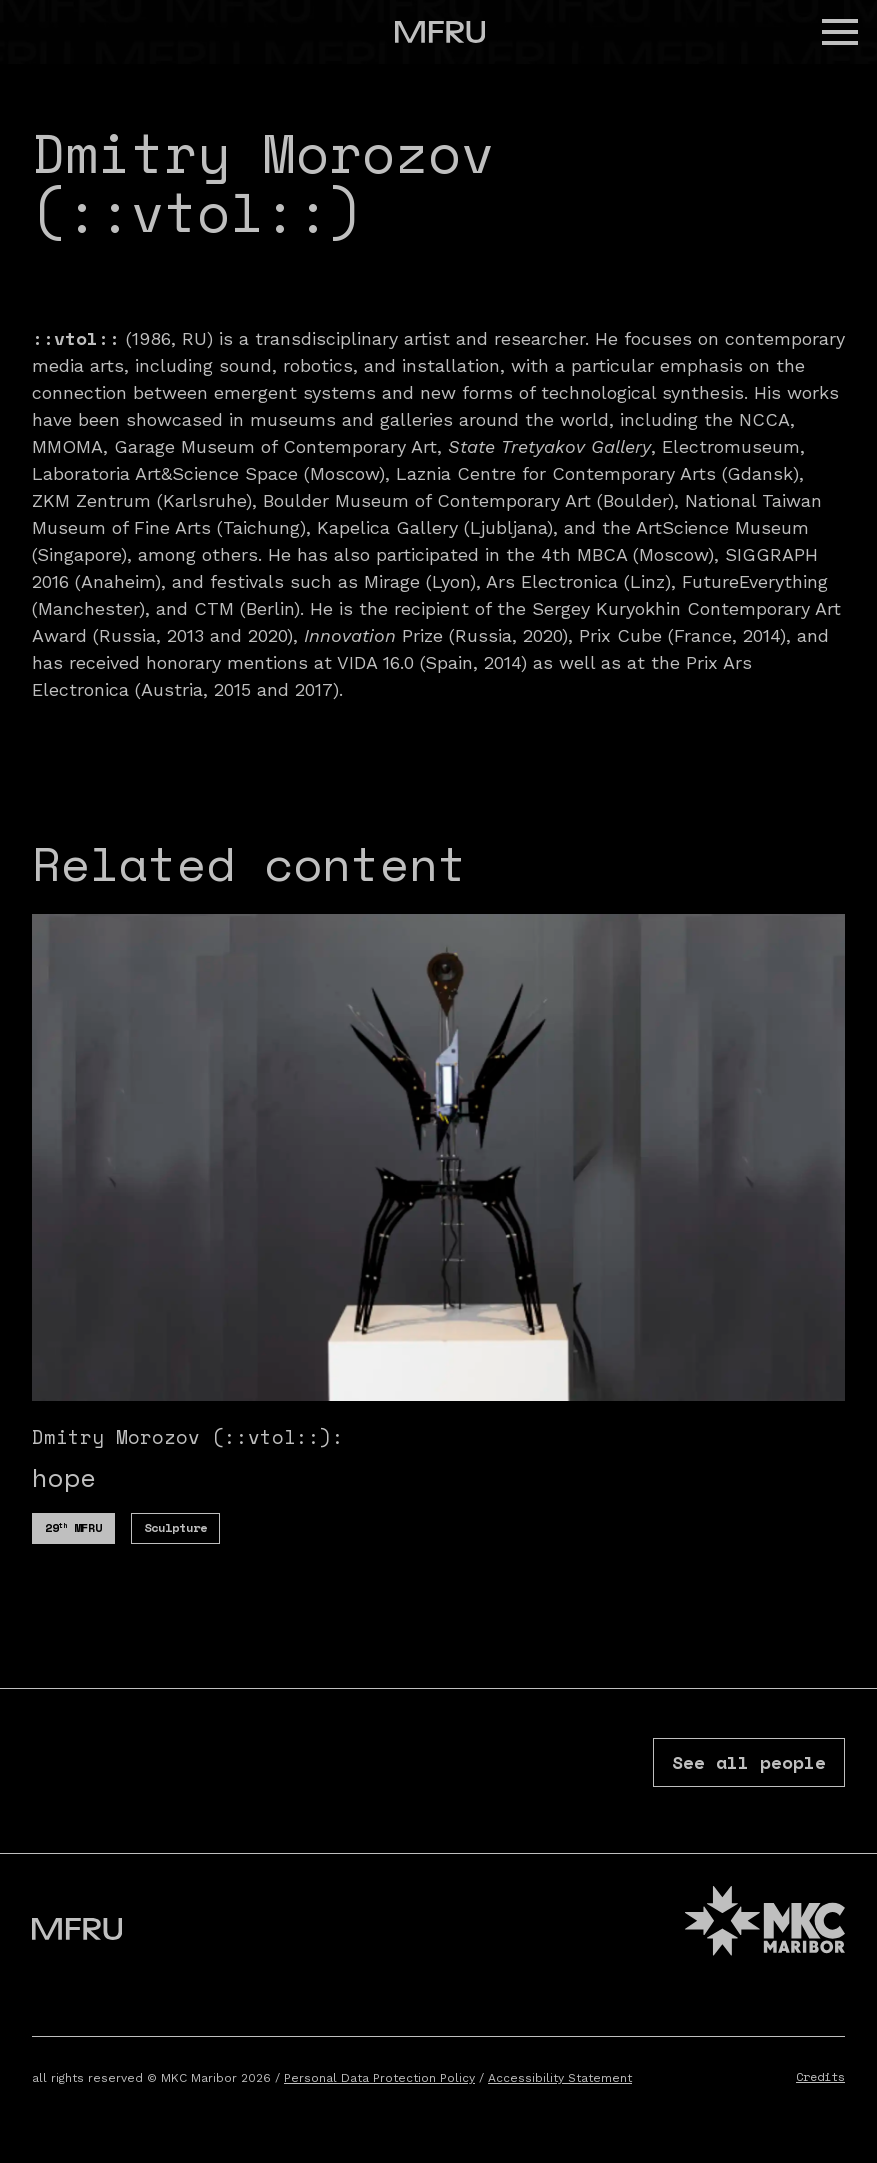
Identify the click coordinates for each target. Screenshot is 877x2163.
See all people (749, 1762)
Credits (820, 2076)
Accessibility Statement (560, 2078)
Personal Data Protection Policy (379, 2078)
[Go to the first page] (440, 32)
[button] (840, 32)
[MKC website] (765, 1923)
